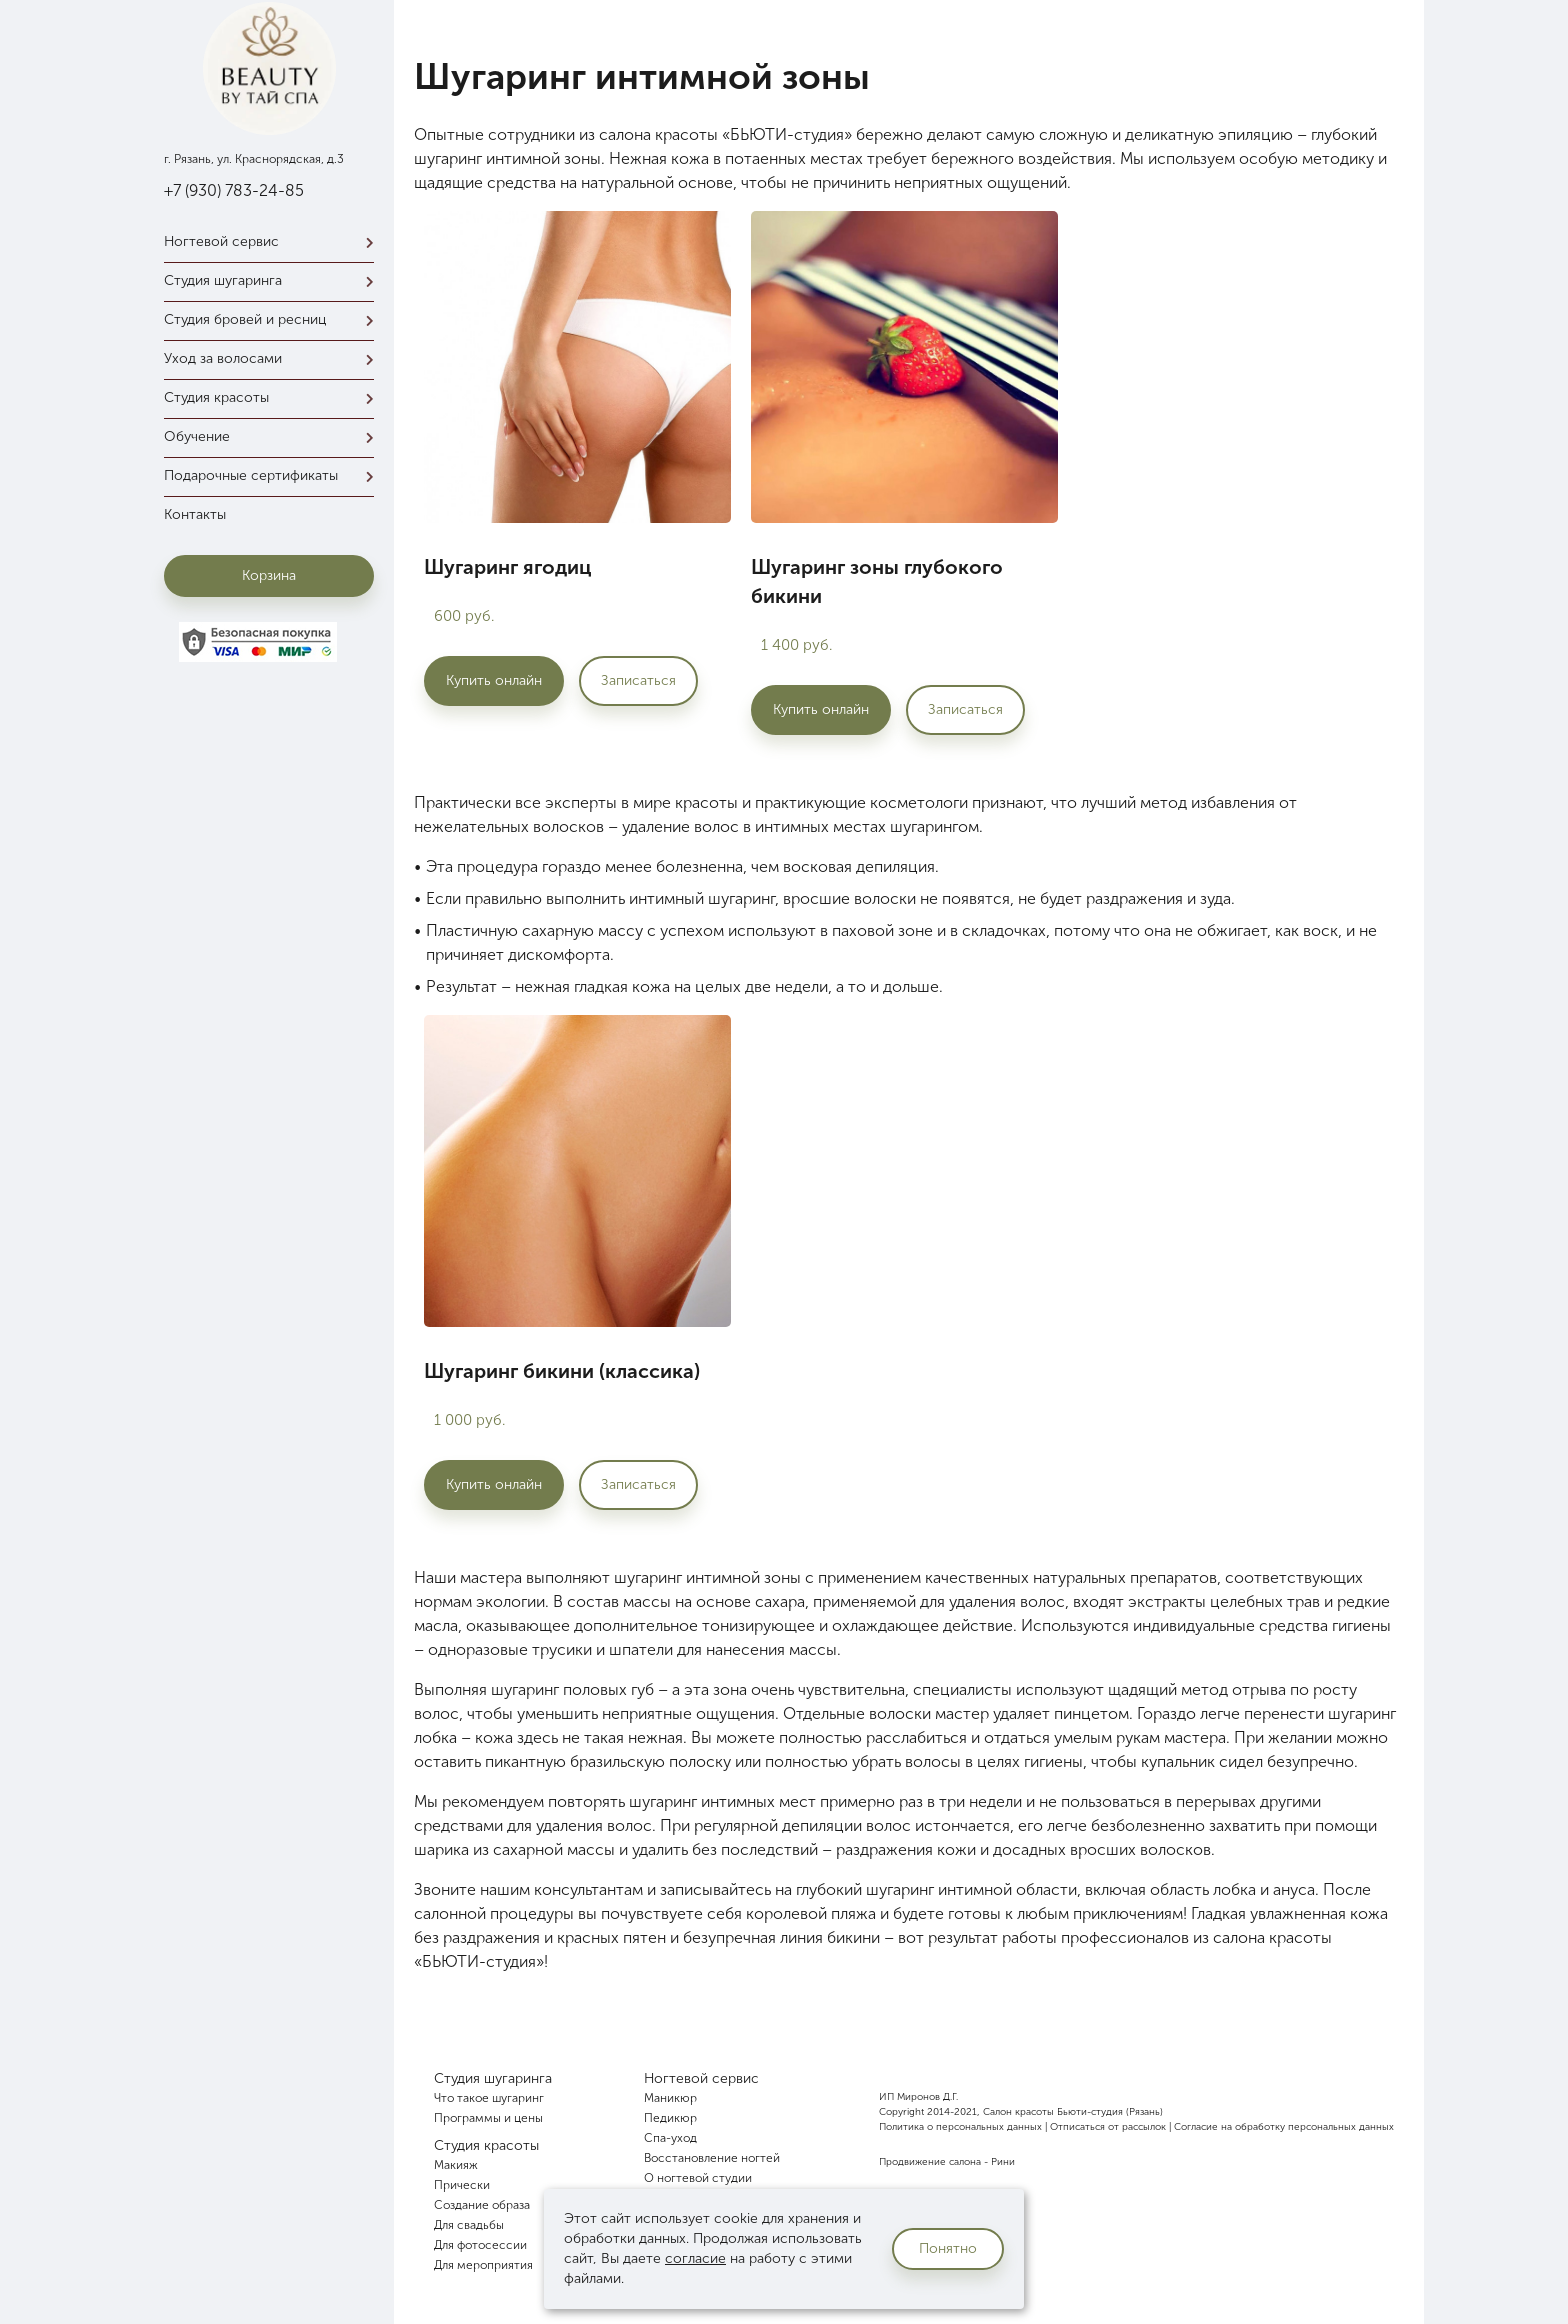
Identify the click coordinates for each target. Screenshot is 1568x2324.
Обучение (274, 436)
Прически (462, 2185)
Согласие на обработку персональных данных (1284, 2127)
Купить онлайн (494, 680)
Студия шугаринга (274, 280)
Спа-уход (670, 2138)
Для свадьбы (469, 2225)
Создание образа (482, 2205)
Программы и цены (488, 2118)
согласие (695, 2258)
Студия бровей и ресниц (274, 319)
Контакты (195, 514)
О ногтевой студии (698, 2178)
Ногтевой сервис (274, 241)
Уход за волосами (274, 358)
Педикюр (670, 2118)
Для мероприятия (483, 2265)
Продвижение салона (930, 2162)
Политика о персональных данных (960, 2127)
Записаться (638, 680)
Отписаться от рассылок (1108, 2127)
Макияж (456, 2165)
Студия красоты (274, 397)
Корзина (269, 575)
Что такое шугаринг (489, 2098)
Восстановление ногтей (712, 2158)
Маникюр (670, 2098)
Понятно (948, 2248)
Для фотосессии (480, 2245)
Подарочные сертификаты (274, 475)
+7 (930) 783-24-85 (234, 190)
